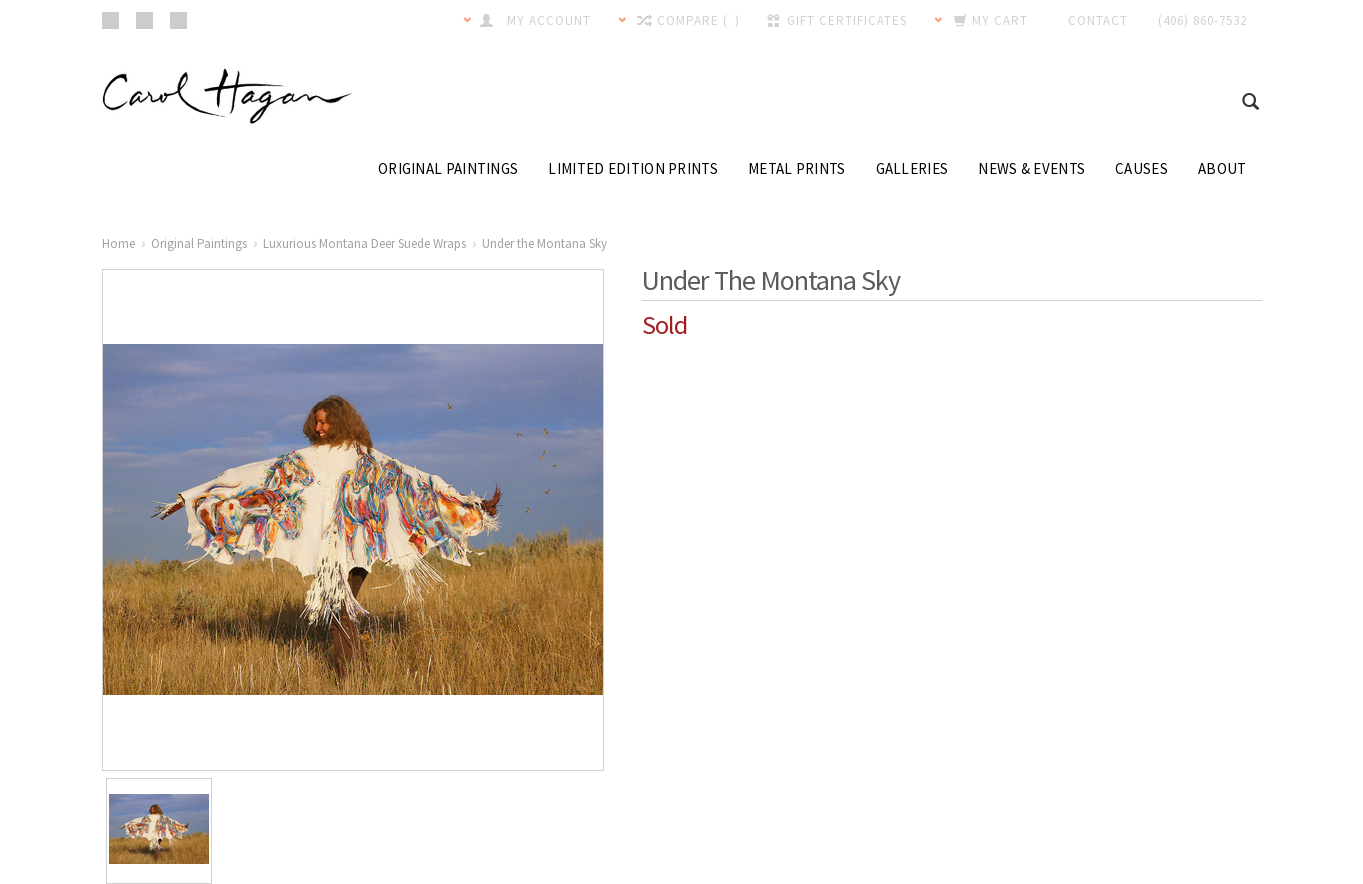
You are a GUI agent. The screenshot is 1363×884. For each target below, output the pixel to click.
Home (118, 243)
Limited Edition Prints (633, 168)
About (1222, 168)
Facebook (110, 20)
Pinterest (144, 20)
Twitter (178, 20)
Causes (1141, 168)
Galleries (912, 168)
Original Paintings (448, 168)
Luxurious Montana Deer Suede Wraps (364, 243)
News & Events (1031, 168)
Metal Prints (797, 168)
